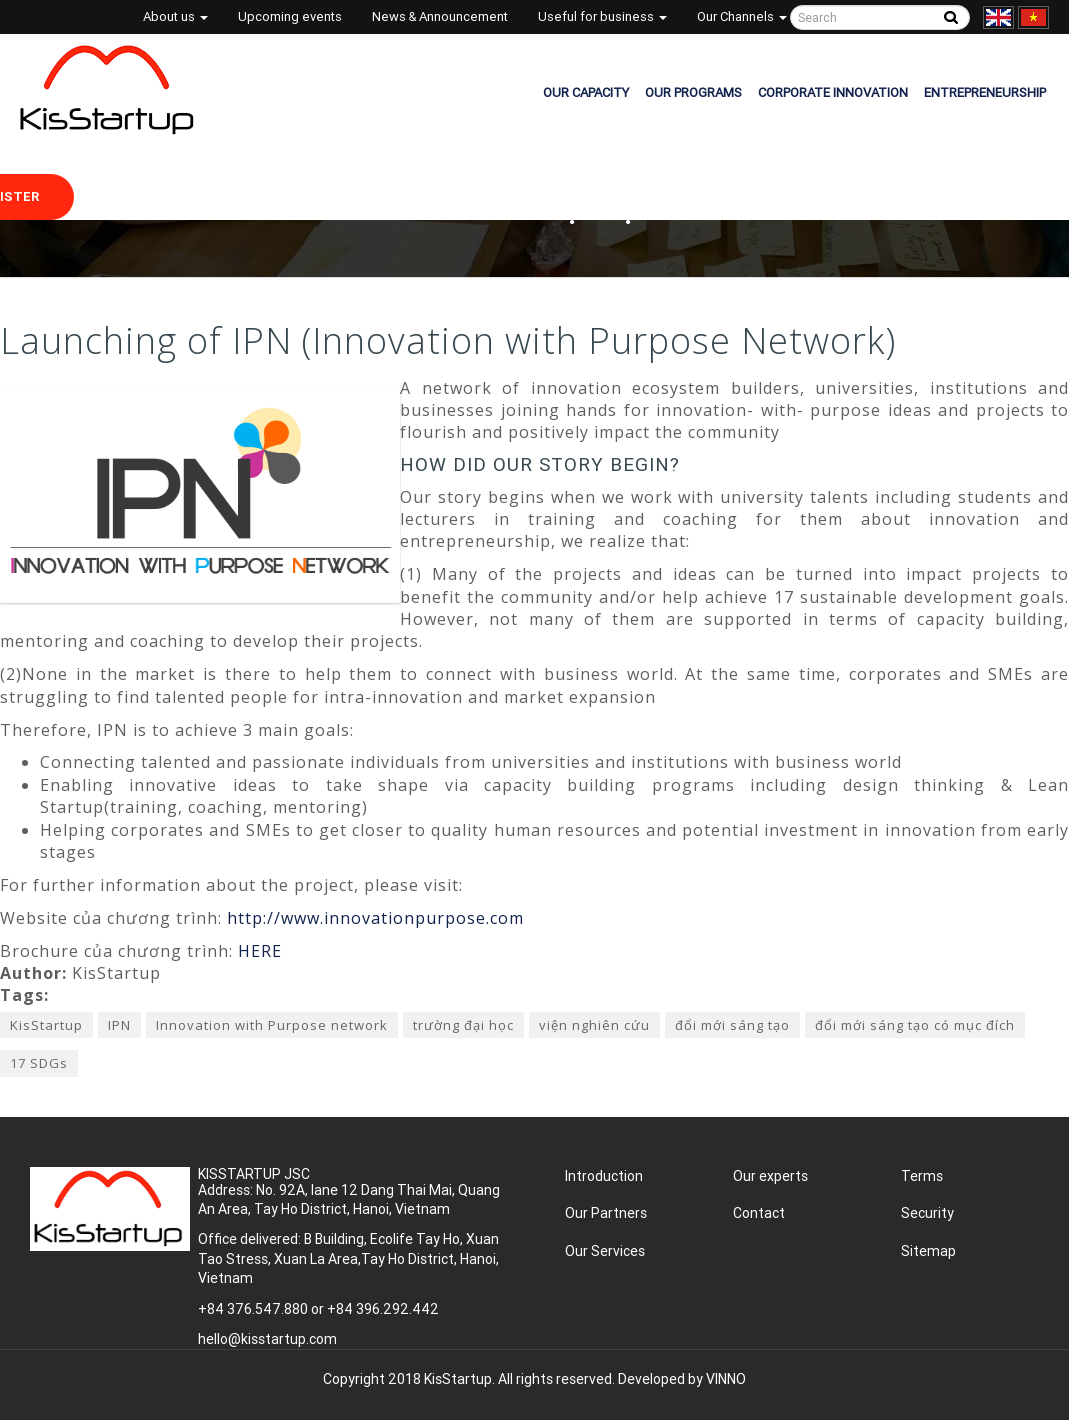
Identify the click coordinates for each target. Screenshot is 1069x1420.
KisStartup (46, 1025)
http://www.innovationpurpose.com (375, 918)
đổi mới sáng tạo (732, 1025)
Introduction (604, 1176)
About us (175, 16)
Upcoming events (290, 16)
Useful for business (602, 16)
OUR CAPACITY (586, 92)
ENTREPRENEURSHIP (985, 92)
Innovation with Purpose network (272, 1025)
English (998, 17)
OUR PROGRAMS (693, 92)
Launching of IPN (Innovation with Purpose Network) (448, 340)
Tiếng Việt (1033, 17)
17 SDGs (39, 1063)
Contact (759, 1213)
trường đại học (463, 1025)
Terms (922, 1176)
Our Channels (742, 16)
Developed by (682, 1379)
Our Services (605, 1251)
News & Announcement (440, 16)
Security (927, 1213)
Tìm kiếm (951, 17)
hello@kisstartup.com (267, 1339)
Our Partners (606, 1213)
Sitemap (928, 1251)
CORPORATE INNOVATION (833, 92)
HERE (260, 951)
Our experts (770, 1176)
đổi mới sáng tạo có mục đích (915, 1025)
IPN (119, 1025)
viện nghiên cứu (594, 1025)
